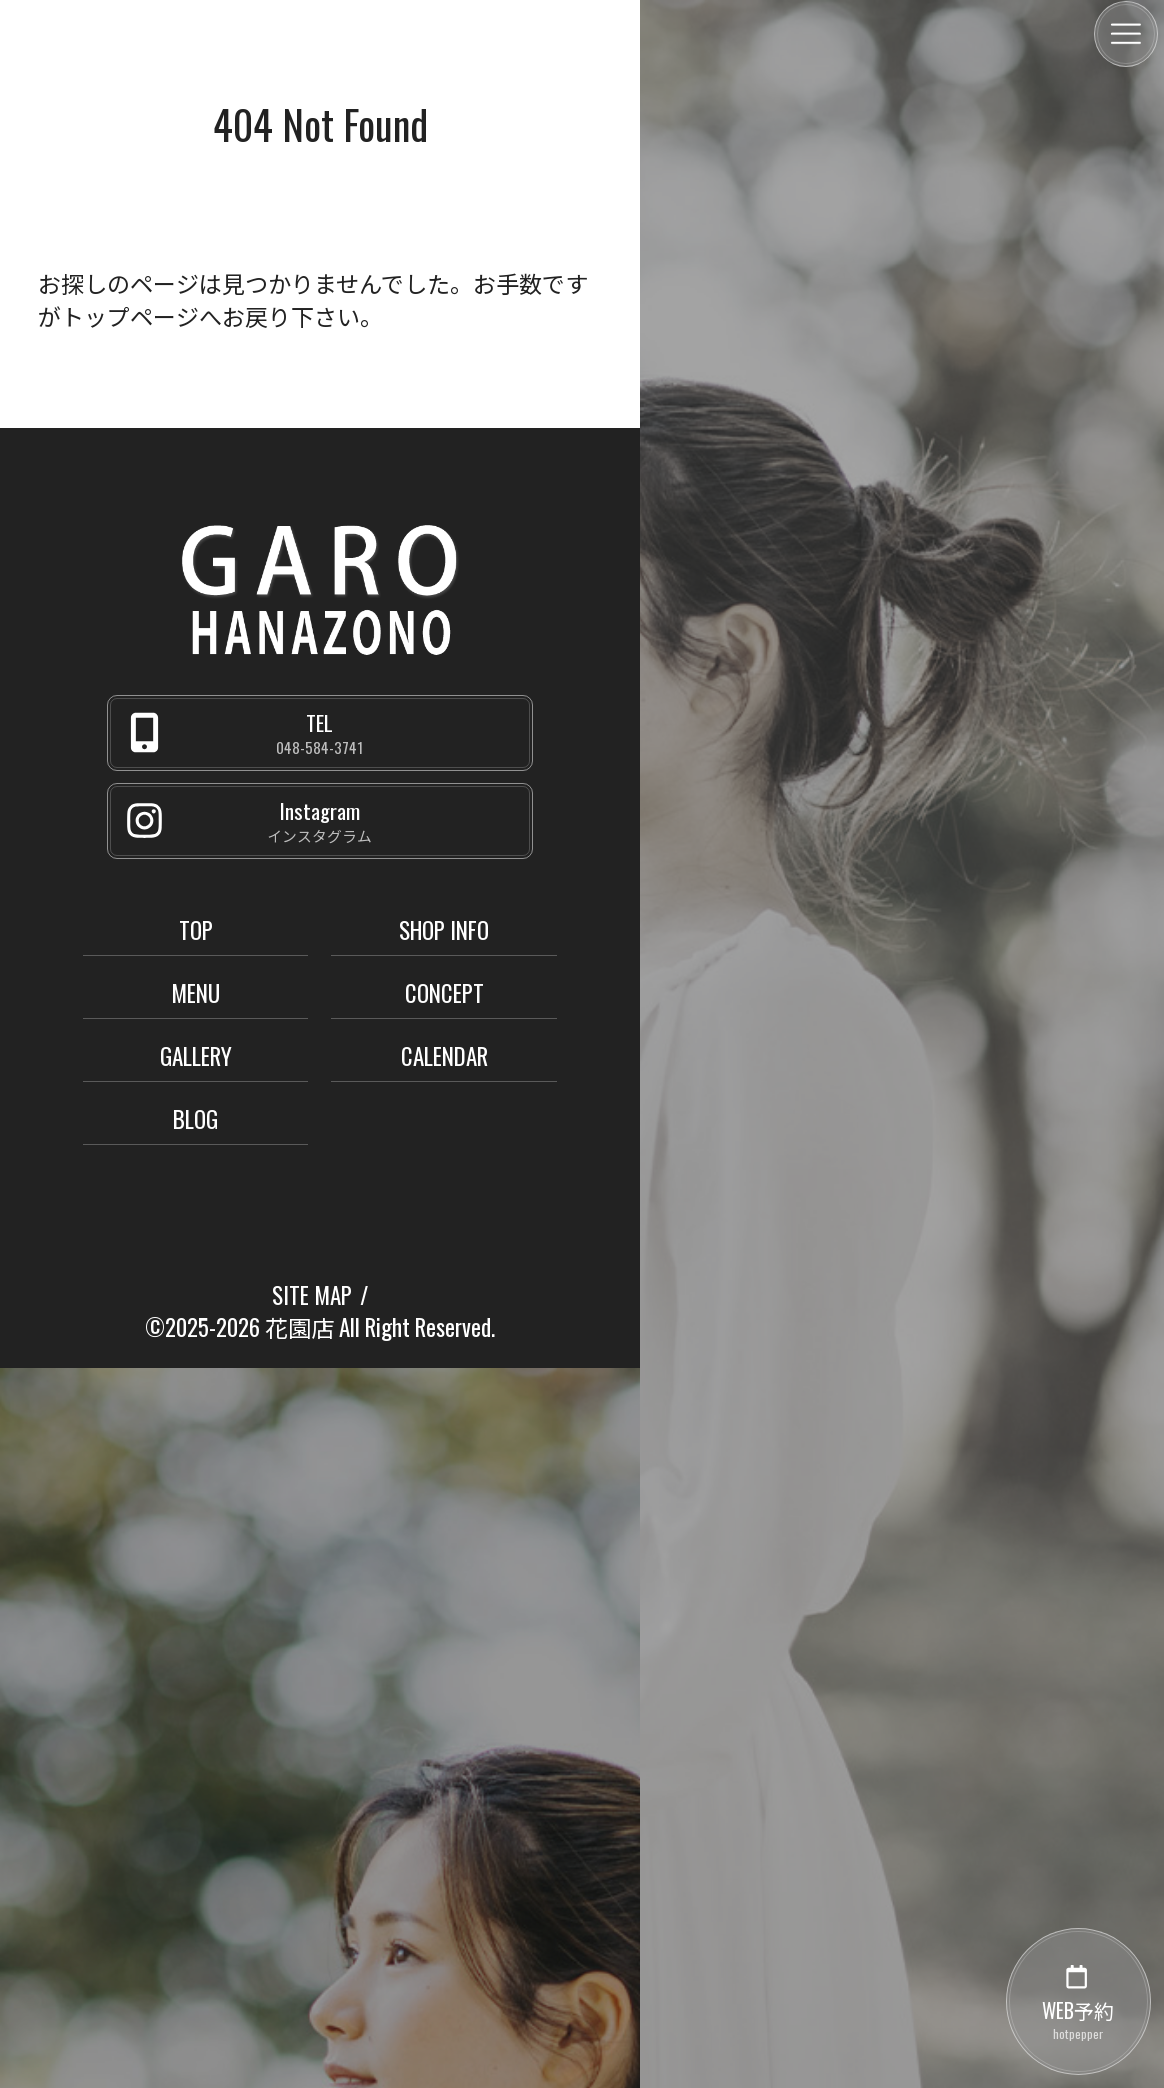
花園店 (299, 1327)
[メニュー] (1126, 34)
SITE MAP (312, 1295)
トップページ (130, 316)
